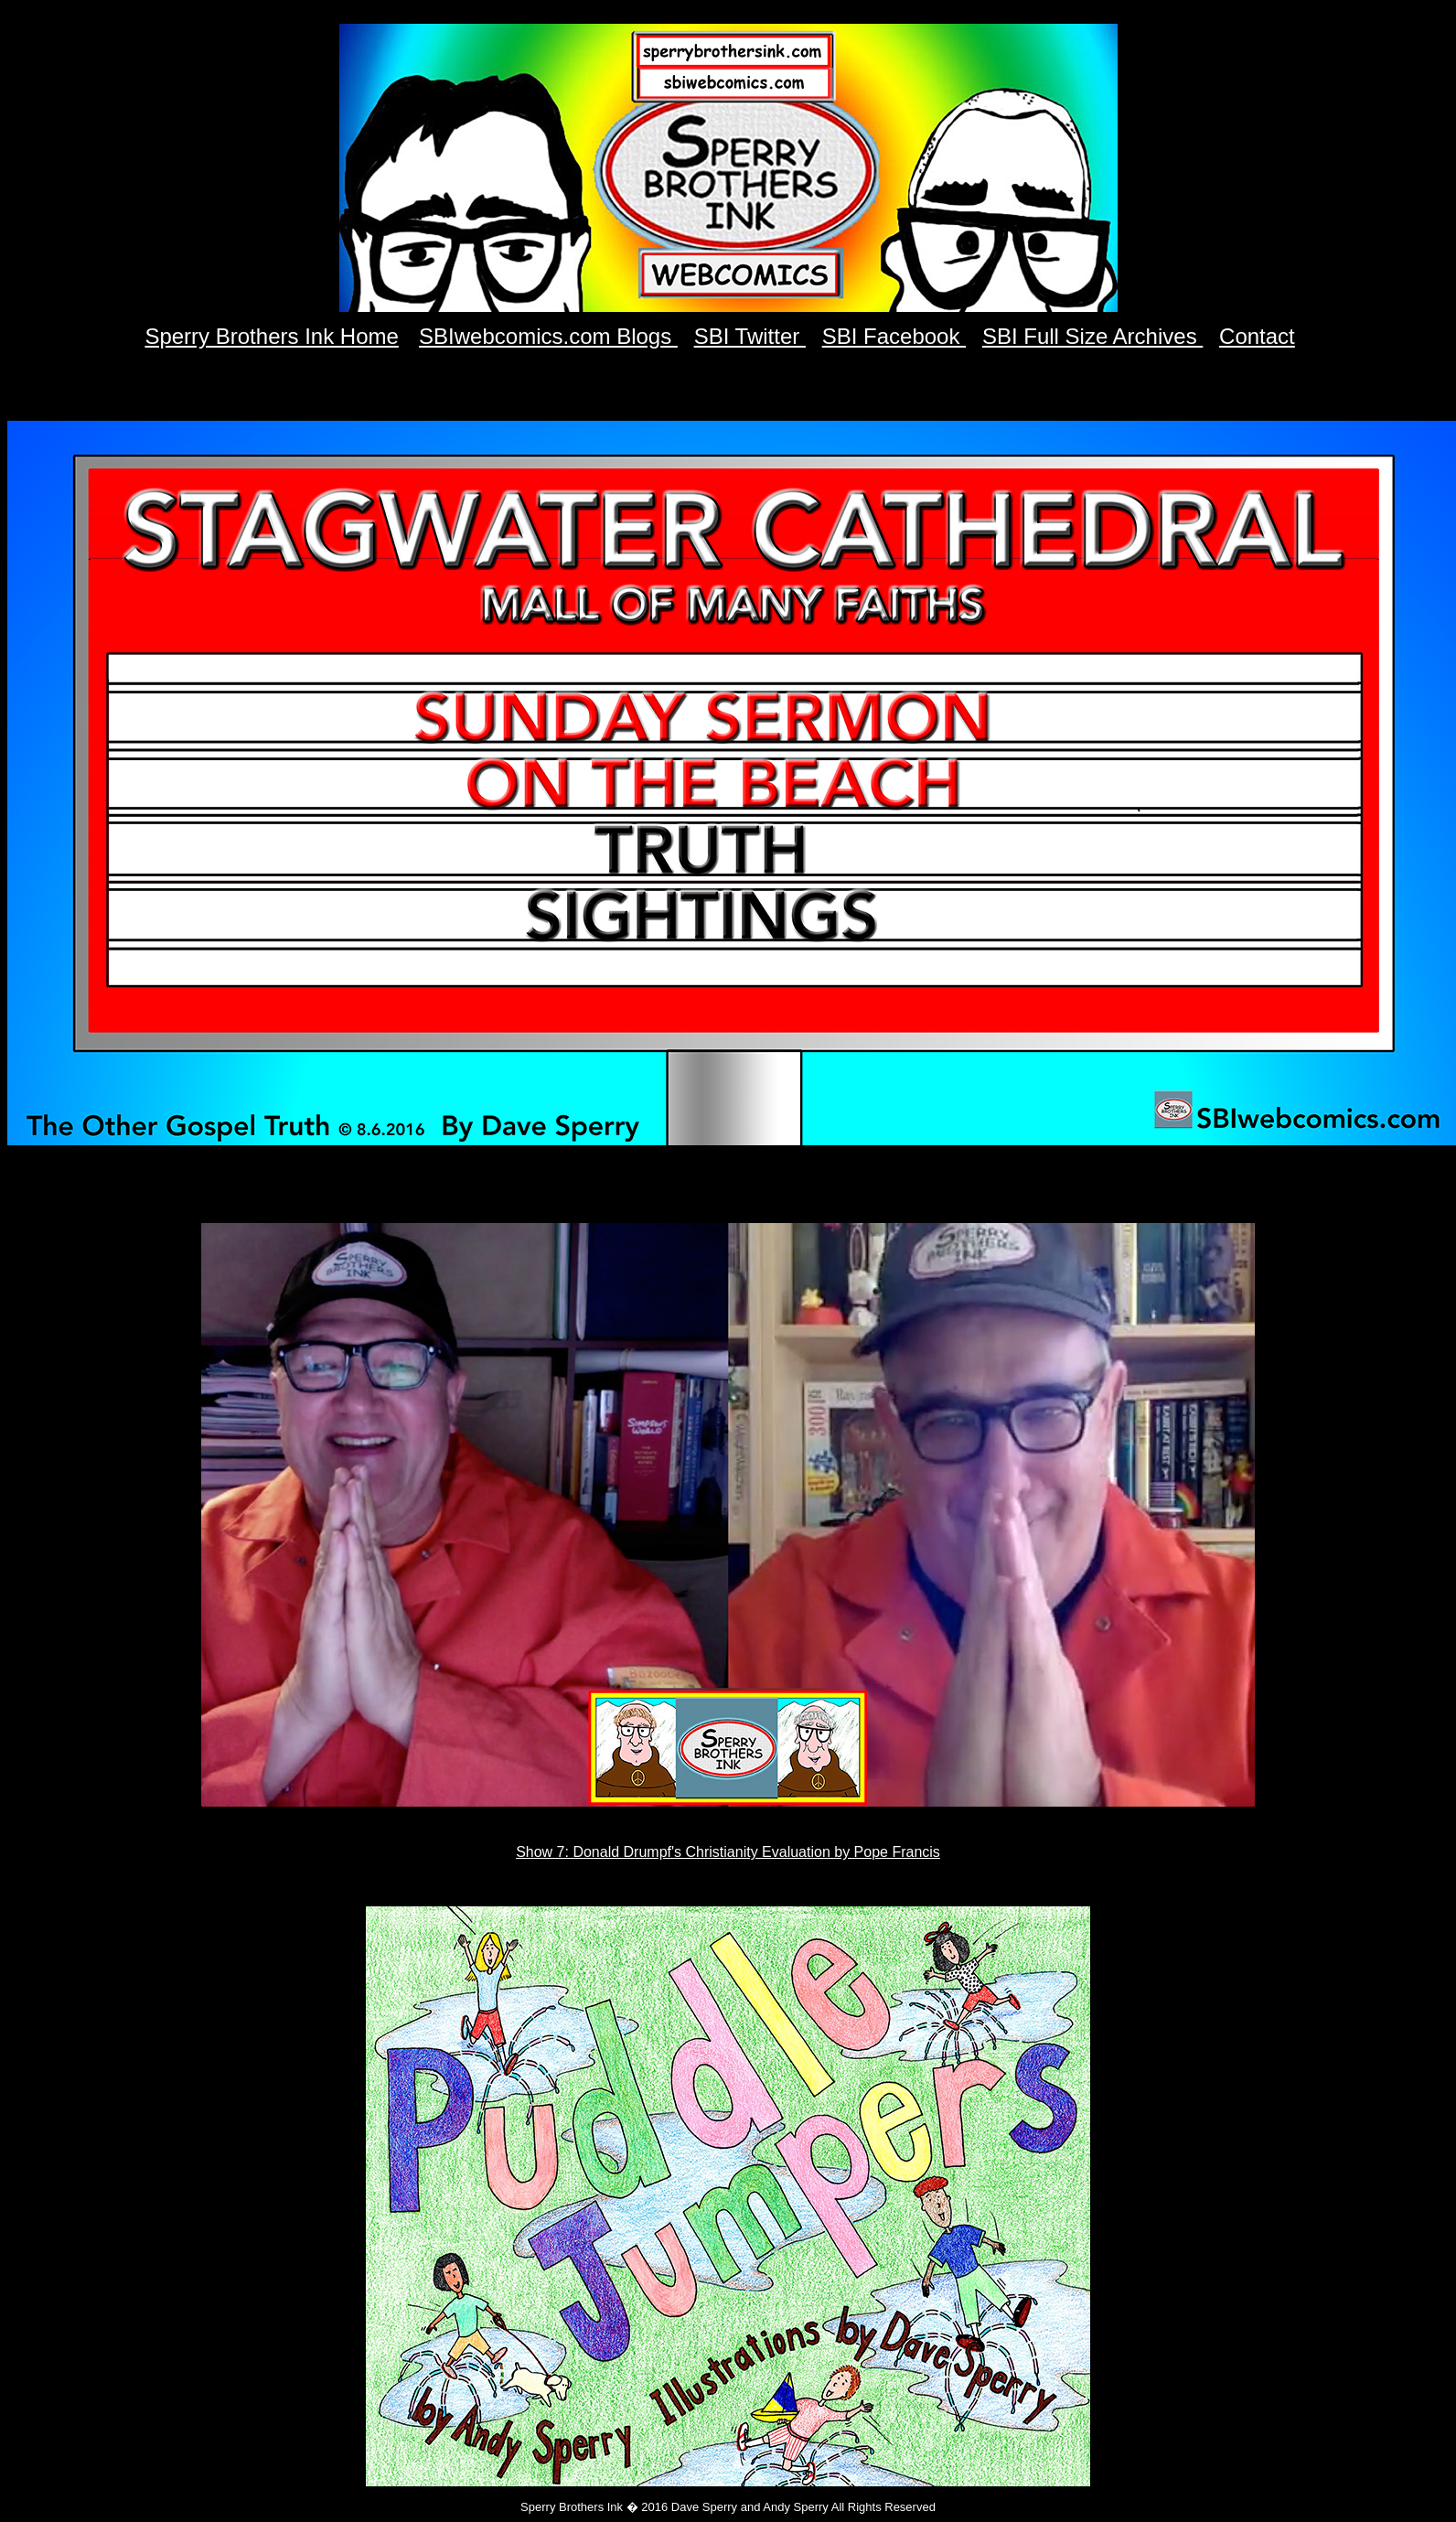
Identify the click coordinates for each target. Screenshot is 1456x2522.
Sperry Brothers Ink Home (271, 336)
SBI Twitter (750, 336)
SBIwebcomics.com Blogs (548, 336)
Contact (1257, 336)
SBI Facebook (894, 336)
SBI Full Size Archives (1092, 336)
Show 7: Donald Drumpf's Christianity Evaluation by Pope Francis (728, 1852)
